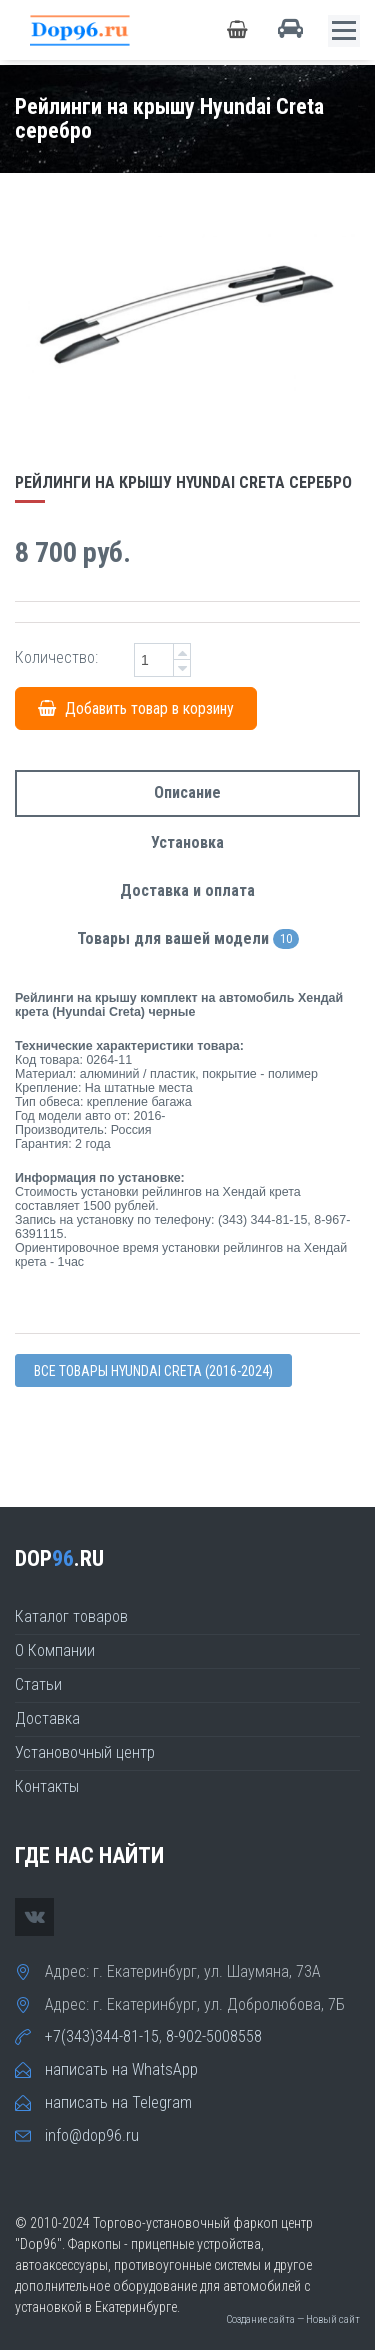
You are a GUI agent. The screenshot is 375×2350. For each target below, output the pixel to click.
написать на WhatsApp (121, 2069)
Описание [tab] (187, 792)
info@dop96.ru (92, 2135)
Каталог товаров (71, 1616)
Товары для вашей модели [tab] (188, 939)
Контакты (47, 1786)
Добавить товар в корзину (136, 708)
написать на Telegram (118, 2102)
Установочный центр (85, 1752)
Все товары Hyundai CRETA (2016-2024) (153, 1371)
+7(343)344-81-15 (102, 2036)
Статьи (38, 1684)
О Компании (55, 1650)
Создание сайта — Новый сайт (293, 2319)
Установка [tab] (187, 842)
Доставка (47, 1718)
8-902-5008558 (214, 2036)
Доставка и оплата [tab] (187, 890)
